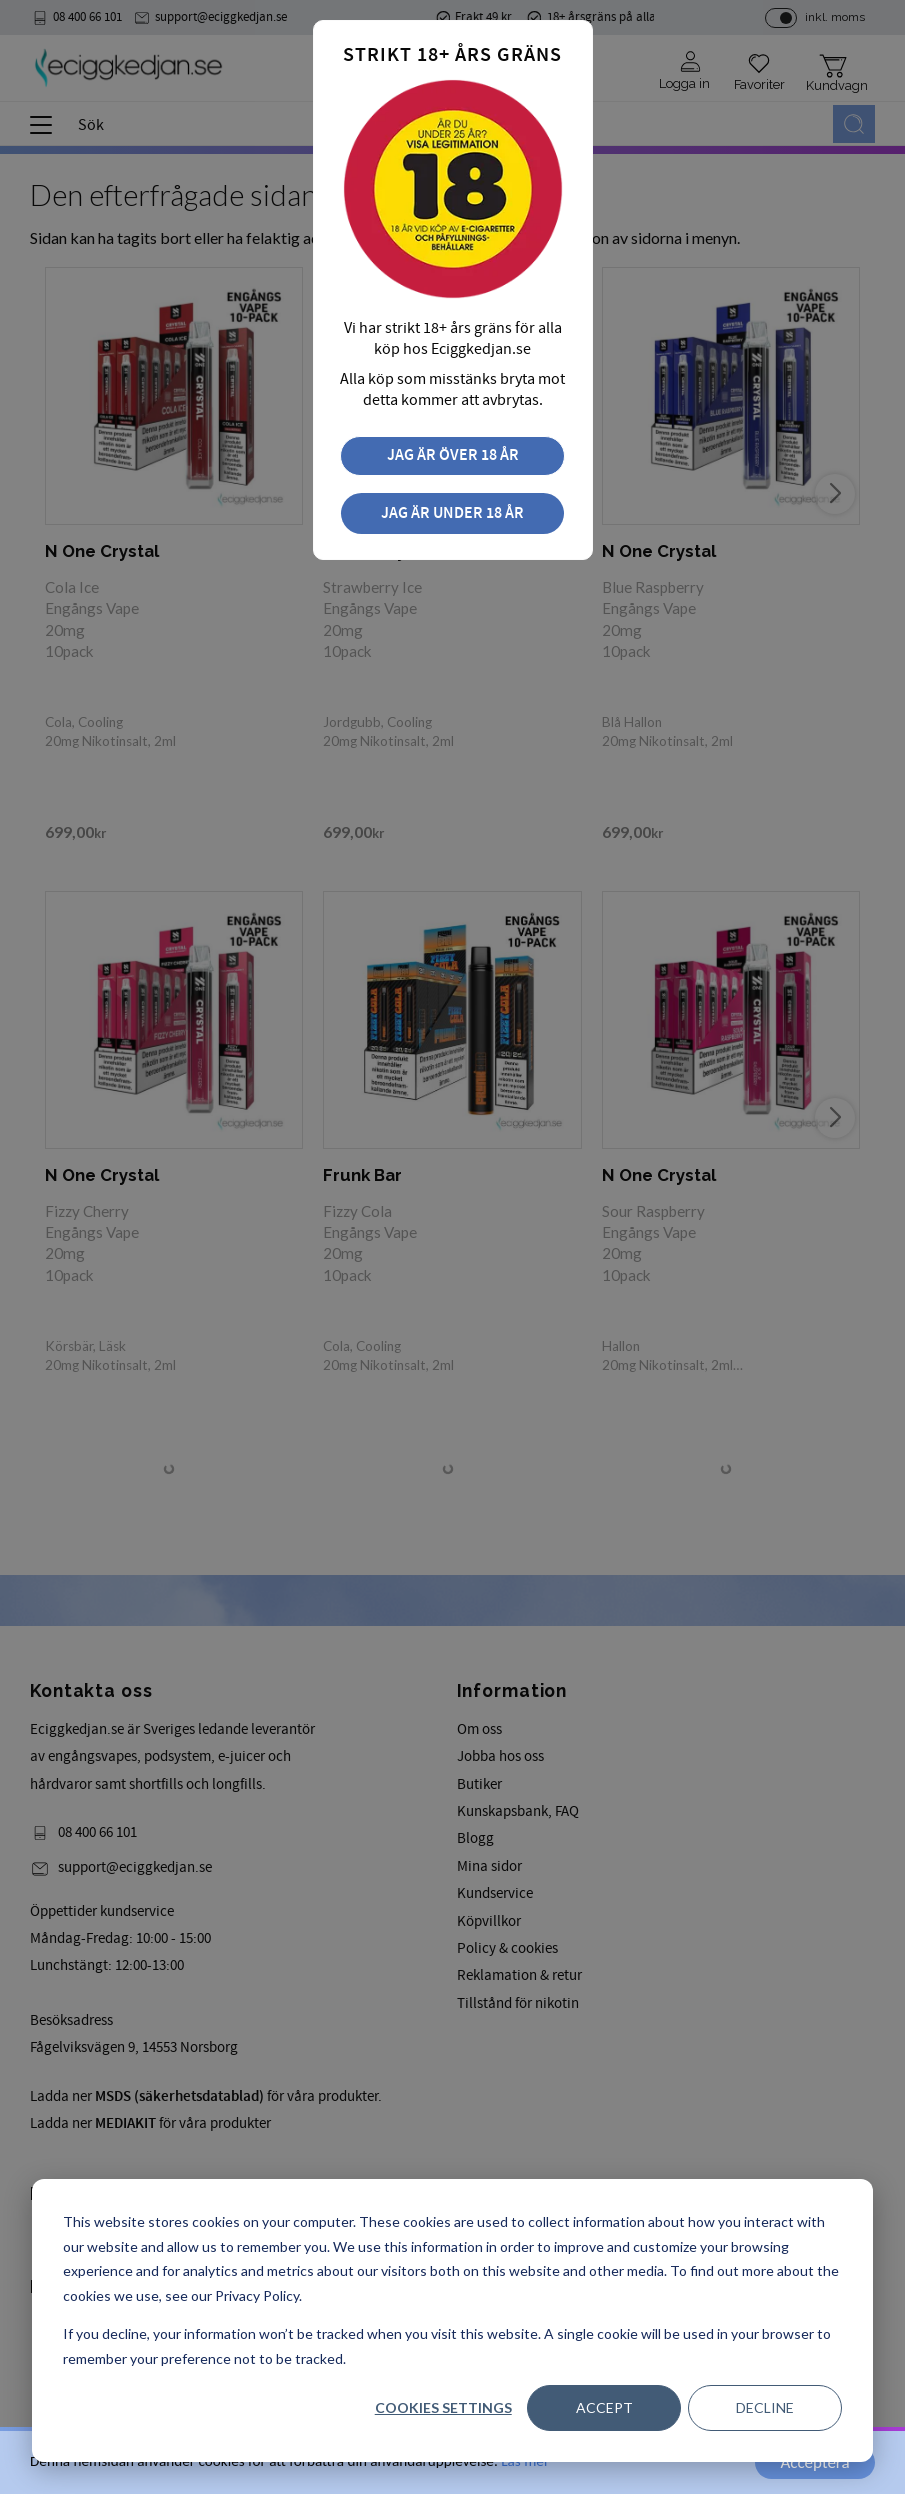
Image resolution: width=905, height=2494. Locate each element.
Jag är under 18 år (452, 513)
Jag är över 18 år (453, 455)
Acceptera (814, 2462)
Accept (604, 2407)
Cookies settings (443, 2407)
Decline (765, 2407)
